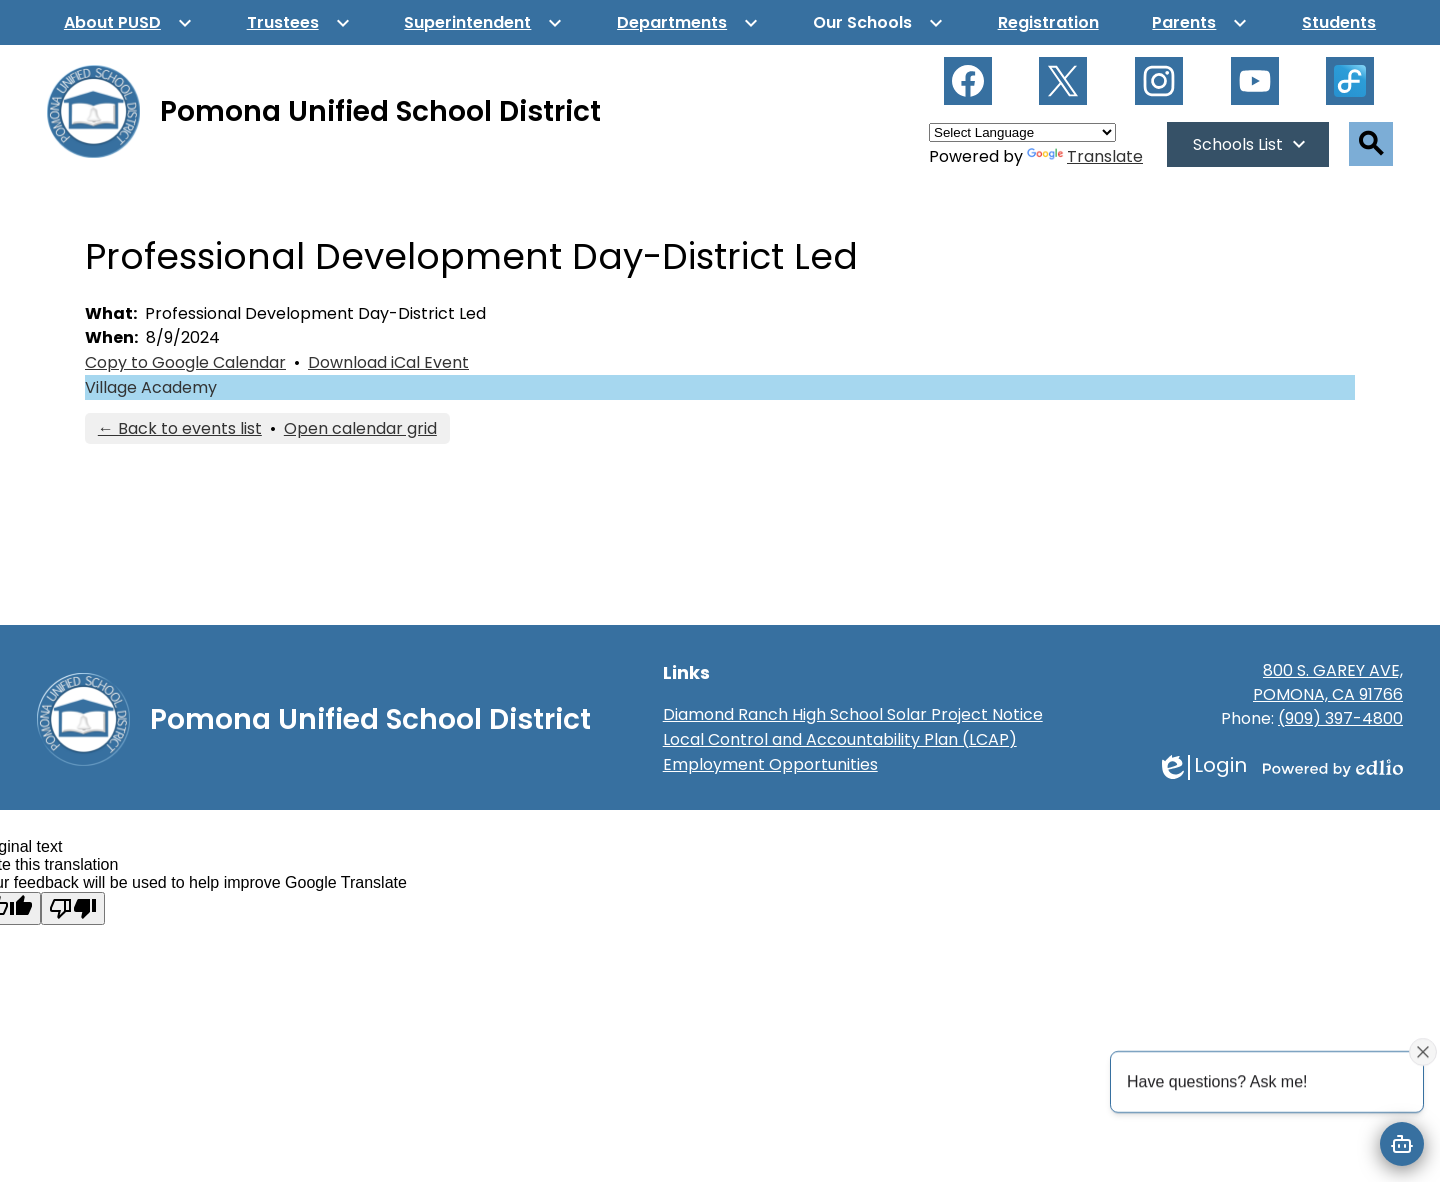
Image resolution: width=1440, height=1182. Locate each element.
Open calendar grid (360, 428)
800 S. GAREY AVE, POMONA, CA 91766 (1328, 682)
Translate (1085, 156)
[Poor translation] (73, 908)
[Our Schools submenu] (878, 22)
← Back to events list (180, 428)
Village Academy (151, 387)
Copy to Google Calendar (185, 362)
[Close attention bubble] (1423, 1051)
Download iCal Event (388, 362)
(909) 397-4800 (1340, 718)
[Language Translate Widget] (1022, 132)
